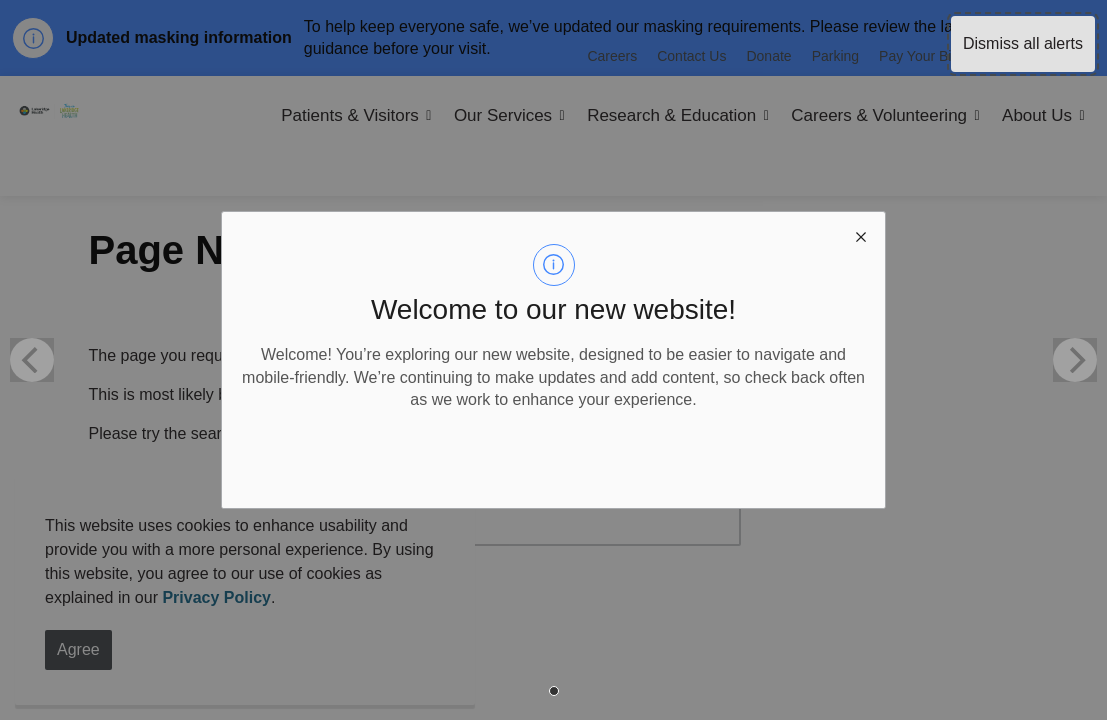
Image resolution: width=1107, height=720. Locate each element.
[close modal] (861, 236)
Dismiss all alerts (1023, 43)
